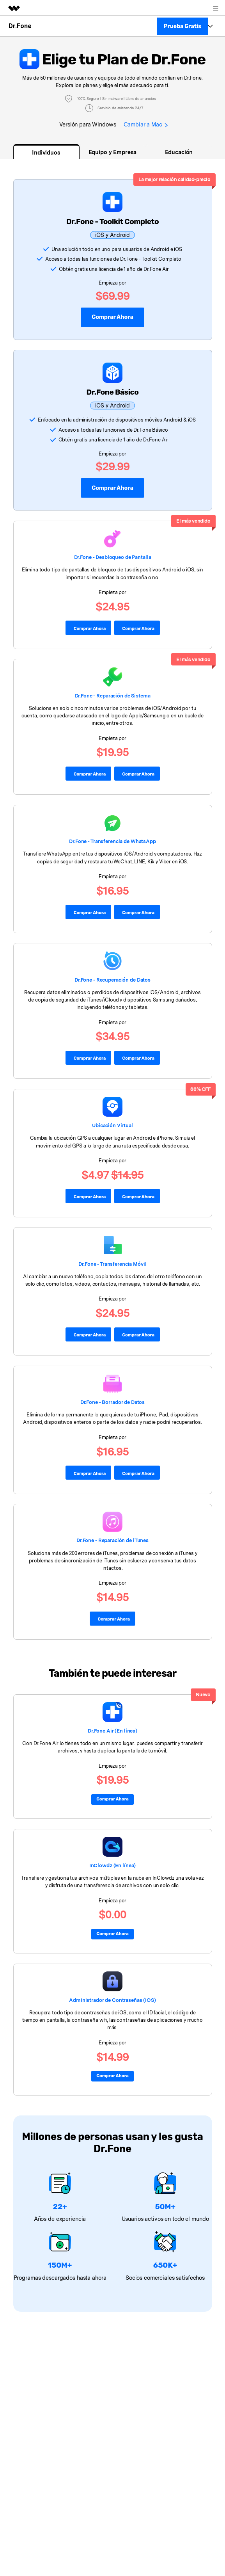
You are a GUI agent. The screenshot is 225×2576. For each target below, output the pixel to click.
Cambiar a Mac (146, 124)
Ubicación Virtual (112, 1125)
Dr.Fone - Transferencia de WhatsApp (112, 841)
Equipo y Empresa (113, 152)
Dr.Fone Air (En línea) (112, 1730)
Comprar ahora (112, 317)
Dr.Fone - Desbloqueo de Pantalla (112, 557)
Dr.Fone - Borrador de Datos (112, 1402)
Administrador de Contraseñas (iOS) (112, 1999)
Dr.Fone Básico (113, 392)
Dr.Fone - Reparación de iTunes (112, 1540)
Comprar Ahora (112, 488)
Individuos (46, 152)
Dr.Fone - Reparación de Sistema (112, 695)
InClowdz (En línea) (112, 1865)
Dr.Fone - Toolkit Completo (112, 221)
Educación (179, 152)
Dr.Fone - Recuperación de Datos (112, 979)
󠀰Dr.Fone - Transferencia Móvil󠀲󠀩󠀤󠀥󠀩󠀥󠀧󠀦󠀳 (112, 1263)
